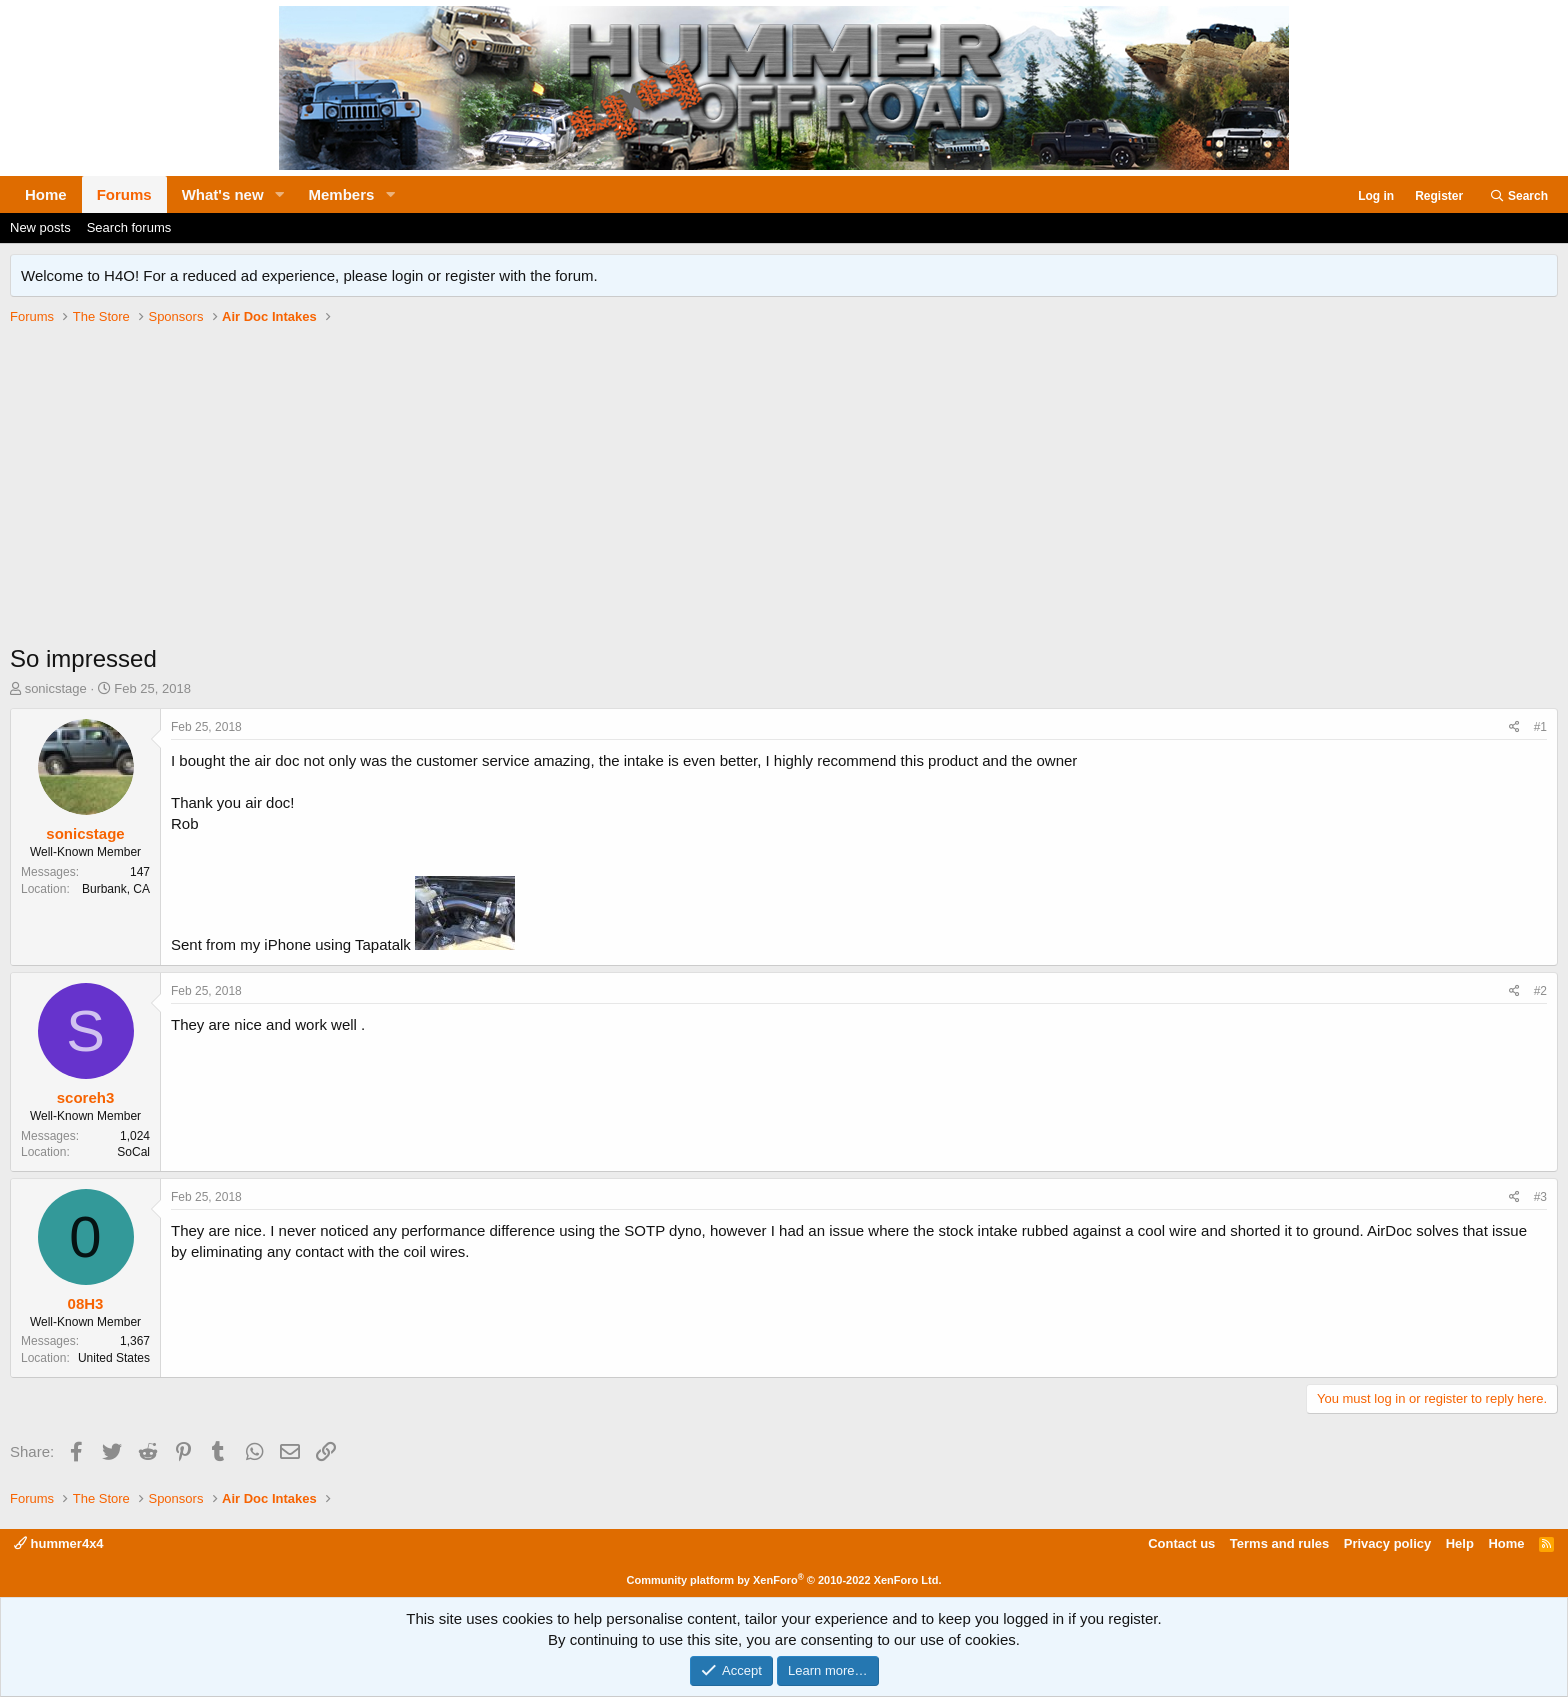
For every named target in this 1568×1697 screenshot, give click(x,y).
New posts (40, 227)
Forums (124, 194)
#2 (1540, 991)
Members (342, 194)
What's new (223, 194)
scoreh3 (86, 1097)
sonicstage (56, 688)
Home (46, 194)
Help (1460, 1543)
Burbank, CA (116, 889)
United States (114, 1358)
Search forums (129, 227)
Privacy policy (1387, 1543)
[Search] (1518, 196)
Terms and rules (1279, 1543)
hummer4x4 (59, 1543)
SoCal (133, 1152)
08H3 (86, 1303)
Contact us (1181, 1543)
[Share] (1514, 727)
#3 (1540, 1197)
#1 (1540, 727)
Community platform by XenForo (784, 1580)
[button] (280, 194)
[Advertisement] (784, 492)
